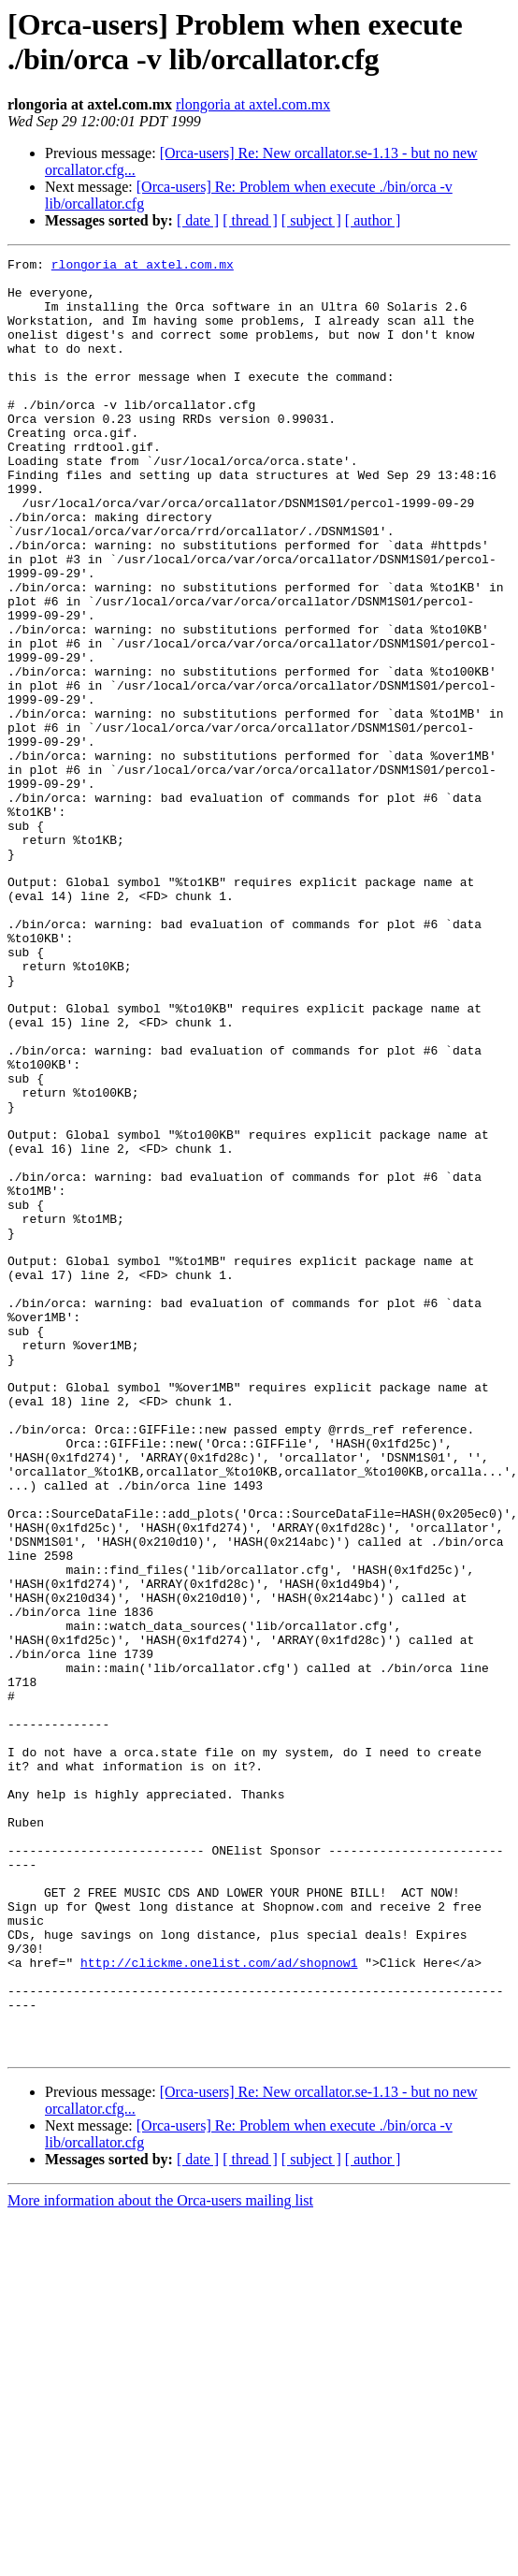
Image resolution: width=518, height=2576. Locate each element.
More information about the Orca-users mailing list (160, 2560)
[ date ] (198, 220)
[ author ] (373, 220)
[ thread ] (250, 220)
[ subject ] (311, 220)
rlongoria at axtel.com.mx (253, 104)
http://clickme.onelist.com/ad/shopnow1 (218, 2304)
